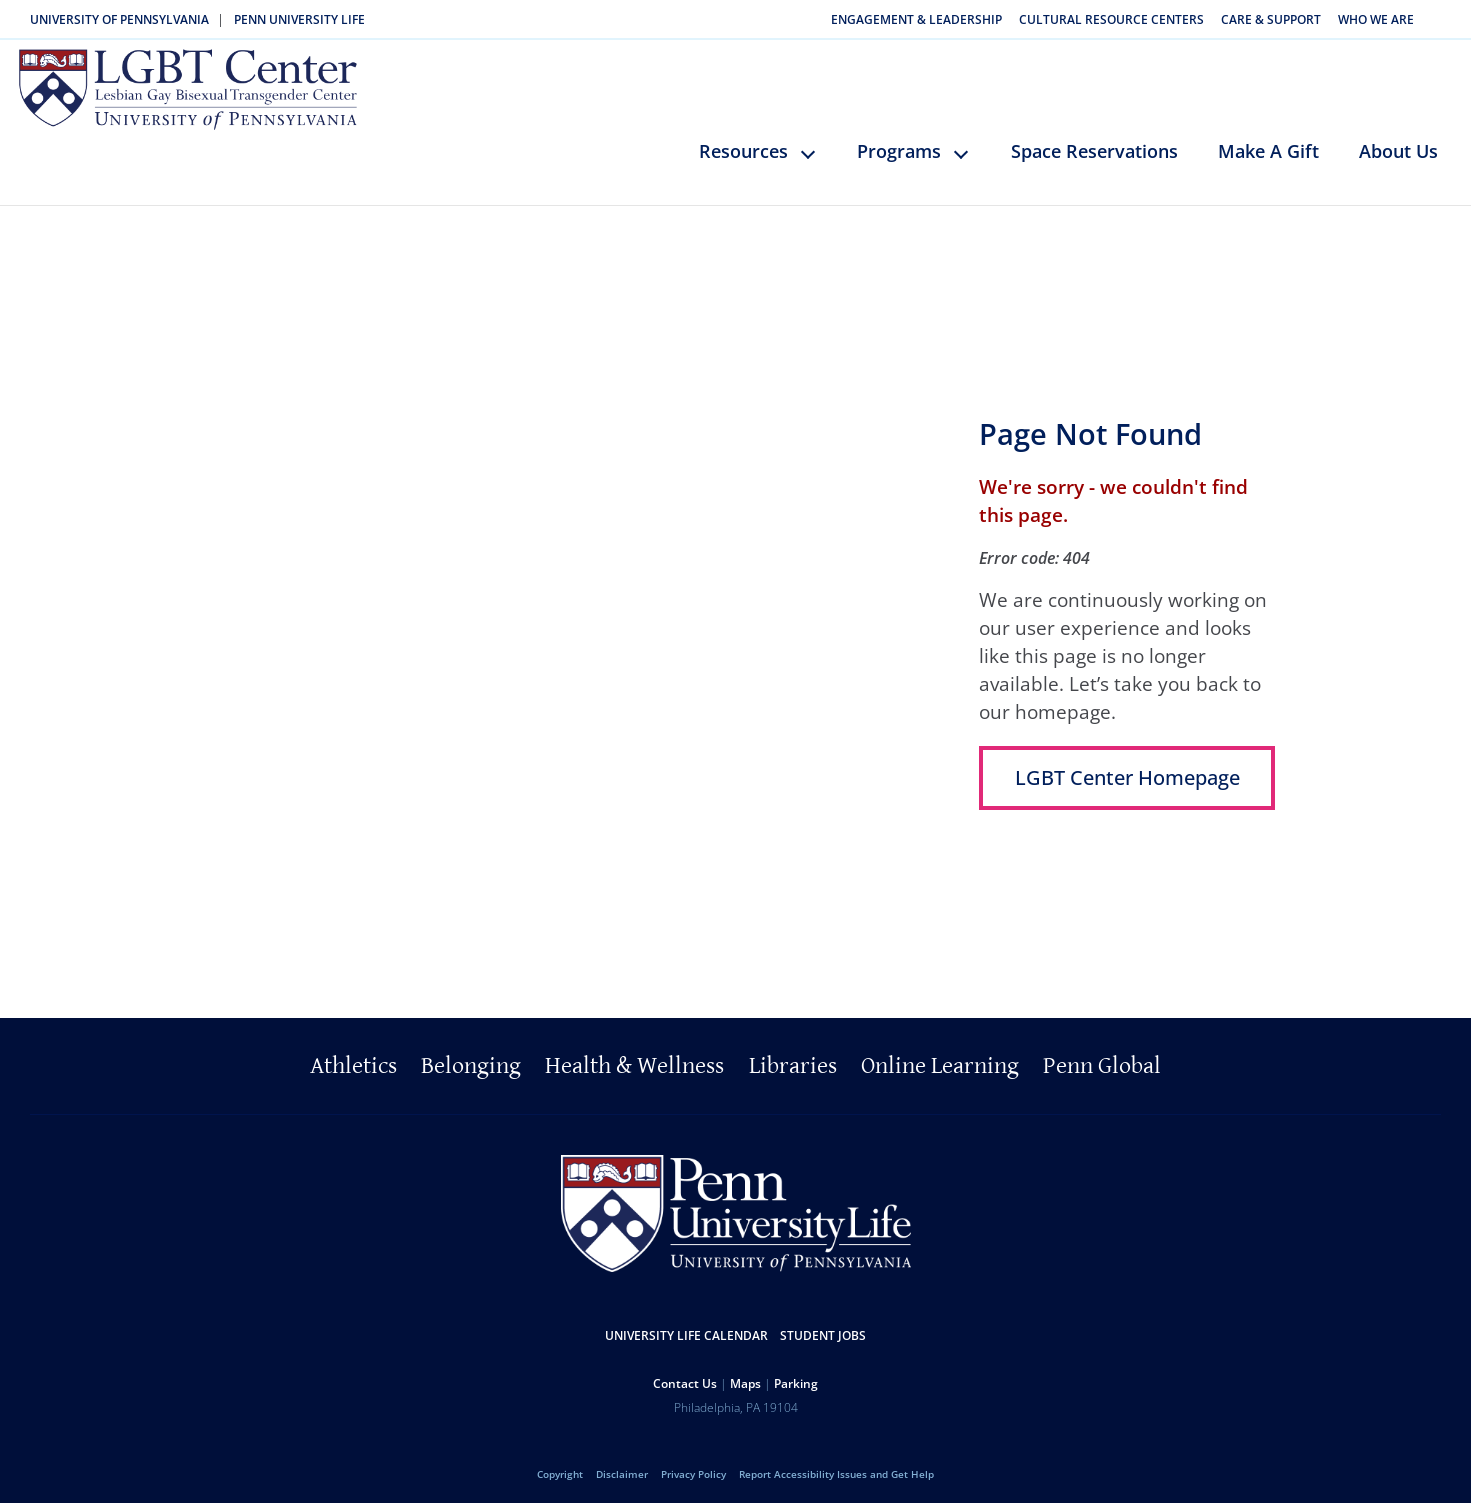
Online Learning (940, 1057)
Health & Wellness (634, 1057)
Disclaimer (622, 1465)
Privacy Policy (693, 1465)
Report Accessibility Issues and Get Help (836, 1465)
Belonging (471, 1057)
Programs (899, 142)
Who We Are (1376, 19)
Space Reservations (1094, 142)
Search (1444, 19)
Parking (796, 1374)
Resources (743, 142)
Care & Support (1271, 19)
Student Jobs (823, 1326)
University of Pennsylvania (119, 19)
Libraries (793, 1057)
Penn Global (1102, 1057)
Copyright (560, 1465)
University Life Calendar (686, 1326)
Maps (745, 1374)
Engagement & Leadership (916, 19)
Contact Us (685, 1374)
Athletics (353, 1057)
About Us (1398, 142)
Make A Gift (1268, 142)
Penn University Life (299, 19)
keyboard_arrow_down (817, 159)
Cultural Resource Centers (1111, 19)
